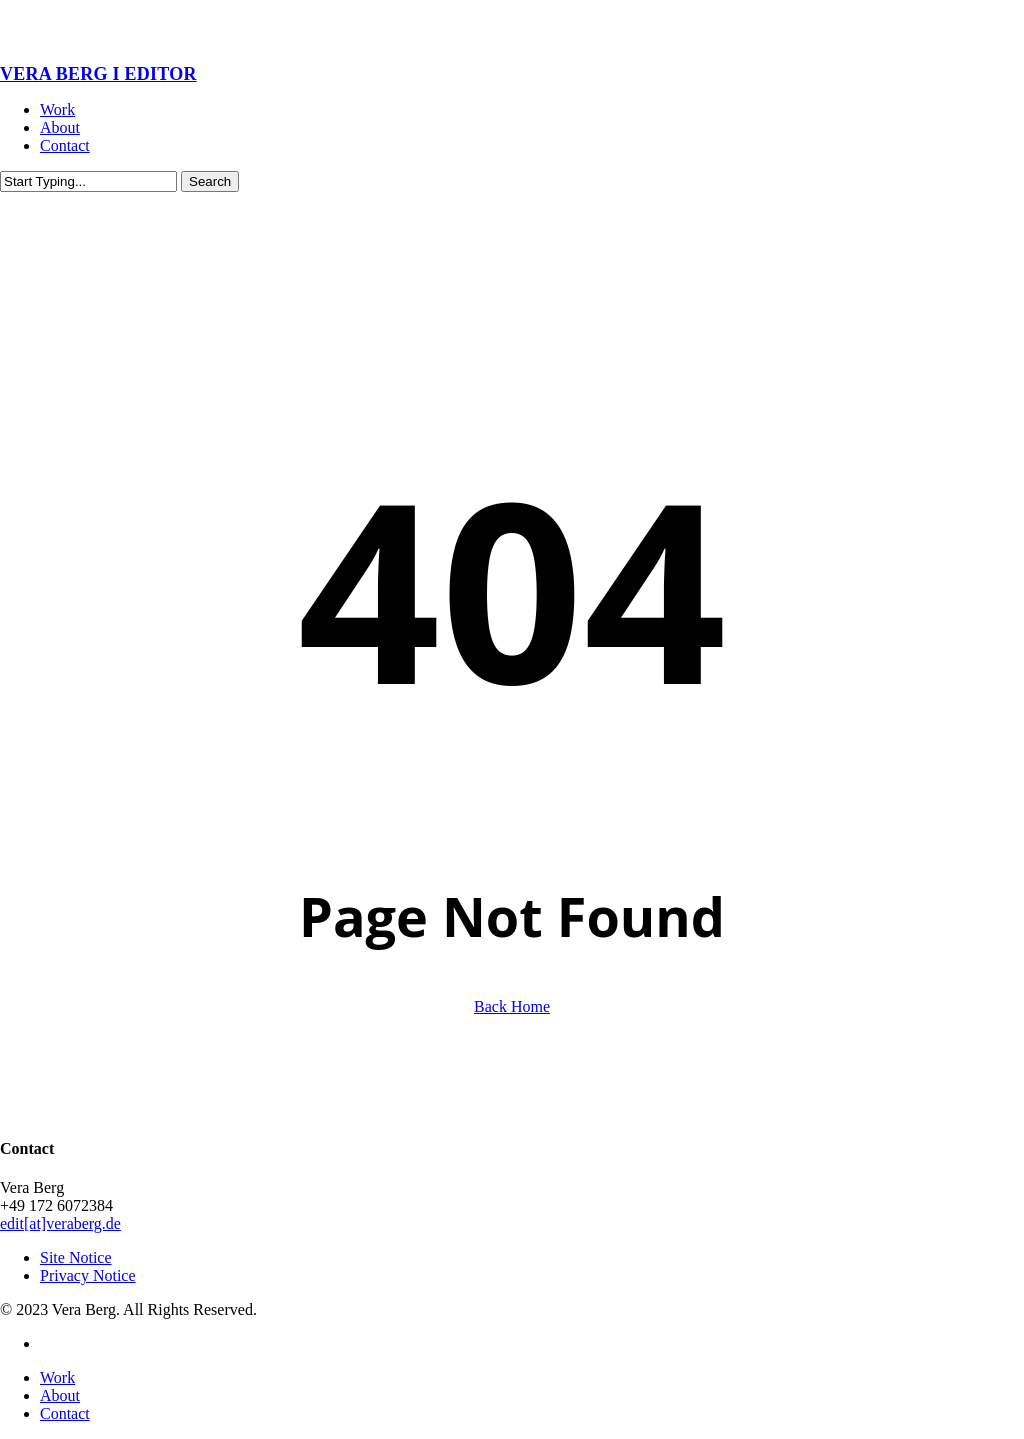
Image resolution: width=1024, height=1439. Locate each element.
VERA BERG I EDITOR (98, 74)
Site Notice (76, 1257)
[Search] (88, 181)
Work (57, 1377)
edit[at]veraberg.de (60, 1223)
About (60, 1395)
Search (210, 181)
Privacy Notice (88, 1275)
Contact (65, 1413)
